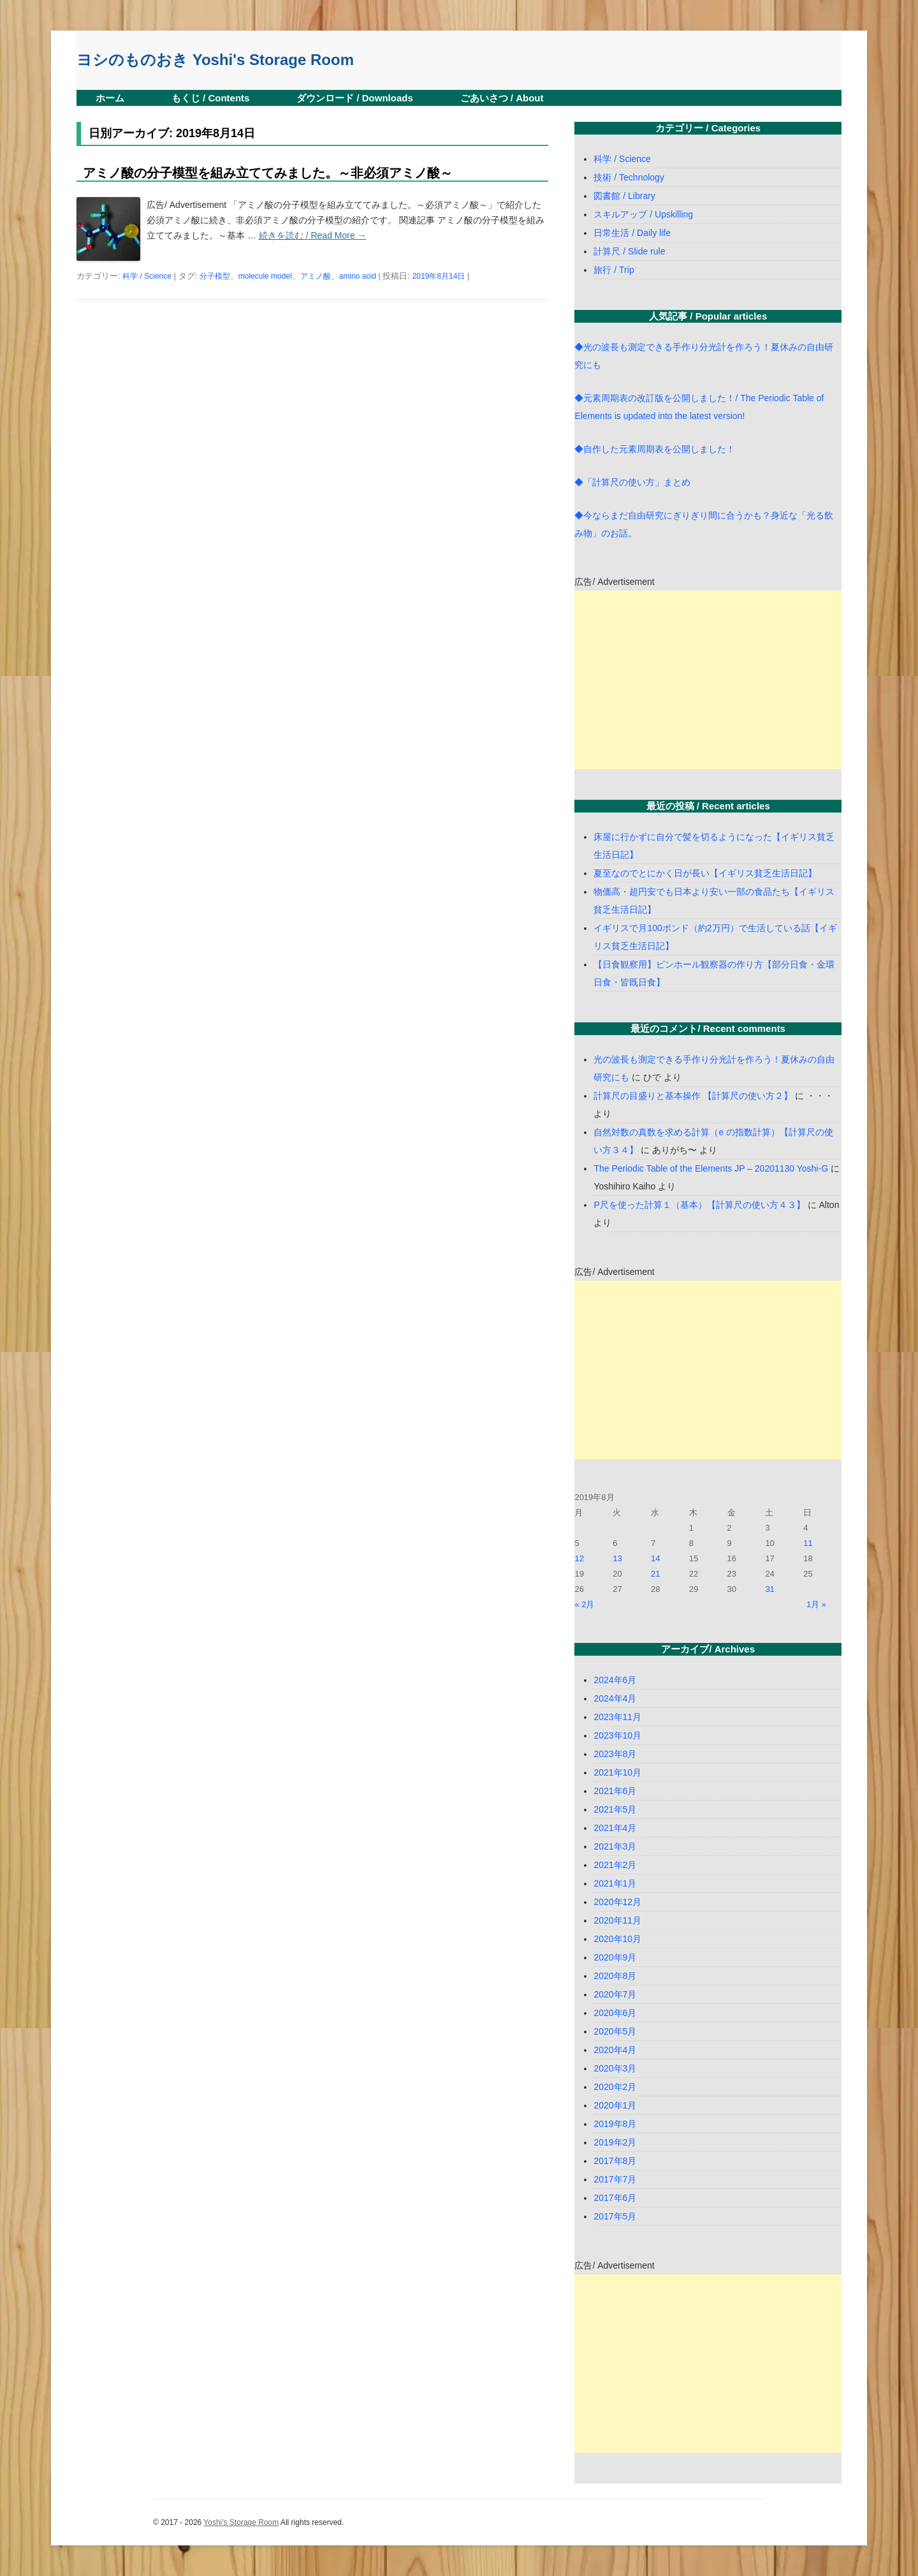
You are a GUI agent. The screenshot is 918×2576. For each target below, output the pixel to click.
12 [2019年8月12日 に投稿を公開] (578, 1558)
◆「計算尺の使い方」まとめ (632, 482)
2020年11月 (617, 1920)
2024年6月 (615, 1680)
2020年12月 (617, 1902)
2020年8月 (615, 1976)
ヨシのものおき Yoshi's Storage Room (215, 59)
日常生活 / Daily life (632, 233)
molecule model (265, 276)
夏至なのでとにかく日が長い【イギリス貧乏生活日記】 (705, 873)
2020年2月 (615, 2087)
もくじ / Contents (210, 97)
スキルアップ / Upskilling (643, 214)
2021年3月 (615, 1846)
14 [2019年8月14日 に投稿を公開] (655, 1558)
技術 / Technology (629, 177)
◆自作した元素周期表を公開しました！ (654, 449)
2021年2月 (615, 1865)
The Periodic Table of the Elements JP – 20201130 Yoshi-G (711, 1168)
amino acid (357, 276)
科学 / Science (146, 276)
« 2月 (584, 1604)
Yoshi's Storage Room (241, 2522)
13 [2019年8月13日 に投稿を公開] (617, 1558)
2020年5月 (615, 2031)
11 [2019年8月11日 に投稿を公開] (807, 1543)
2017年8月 (615, 2161)
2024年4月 (615, 1698)
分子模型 (215, 276)
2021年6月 (615, 1791)
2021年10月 (617, 1772)
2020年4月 (615, 2050)
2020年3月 (615, 2068)
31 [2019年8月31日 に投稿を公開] (769, 1589)
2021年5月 (615, 1809)
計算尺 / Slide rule (629, 251)
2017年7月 (615, 2179)
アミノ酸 (315, 276)
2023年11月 (617, 1717)
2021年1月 (615, 1883)
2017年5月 (615, 2216)
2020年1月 (615, 2105)
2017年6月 (615, 2198)
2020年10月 (617, 1939)
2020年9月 (615, 1957)
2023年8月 (615, 1754)
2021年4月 (615, 1828)
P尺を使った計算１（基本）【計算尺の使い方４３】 (699, 1205)
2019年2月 (615, 2142)
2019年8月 (615, 2124)
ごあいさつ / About (502, 97)
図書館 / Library (624, 196)
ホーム (110, 97)
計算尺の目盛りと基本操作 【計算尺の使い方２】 (693, 1096)
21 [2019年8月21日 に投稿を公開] (655, 1574)
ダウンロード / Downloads (354, 97)
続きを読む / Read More (313, 235)
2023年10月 (617, 1735)
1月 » (816, 1604)
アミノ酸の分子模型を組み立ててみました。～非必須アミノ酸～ (268, 173)
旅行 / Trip (614, 270)
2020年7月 (615, 1994)
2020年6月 (615, 2013)
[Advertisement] (707, 680)
